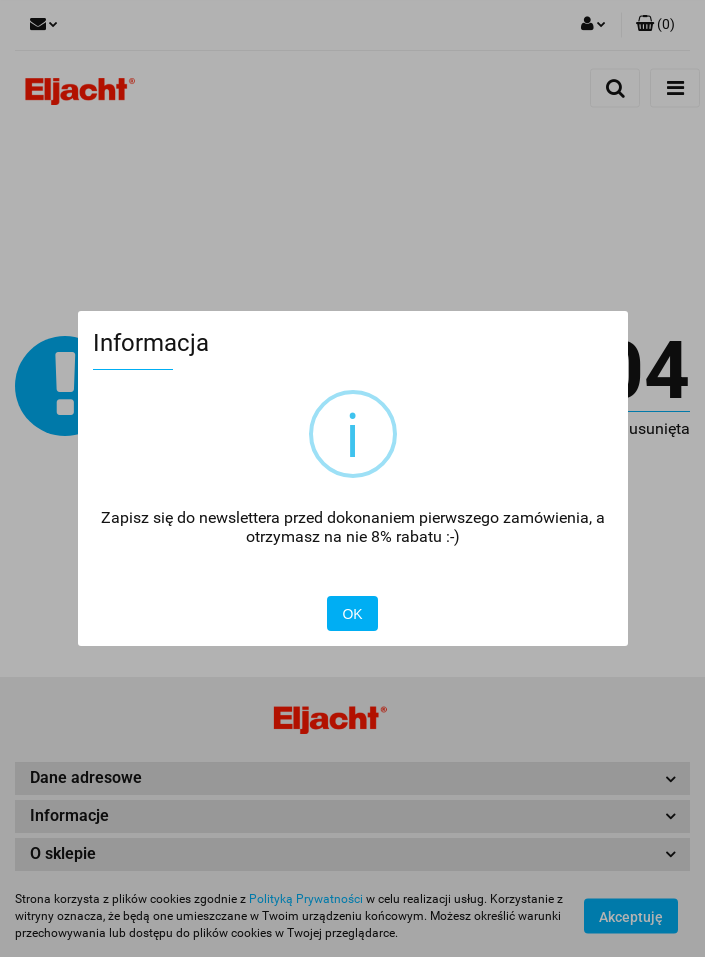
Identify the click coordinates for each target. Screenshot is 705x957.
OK (352, 614)
